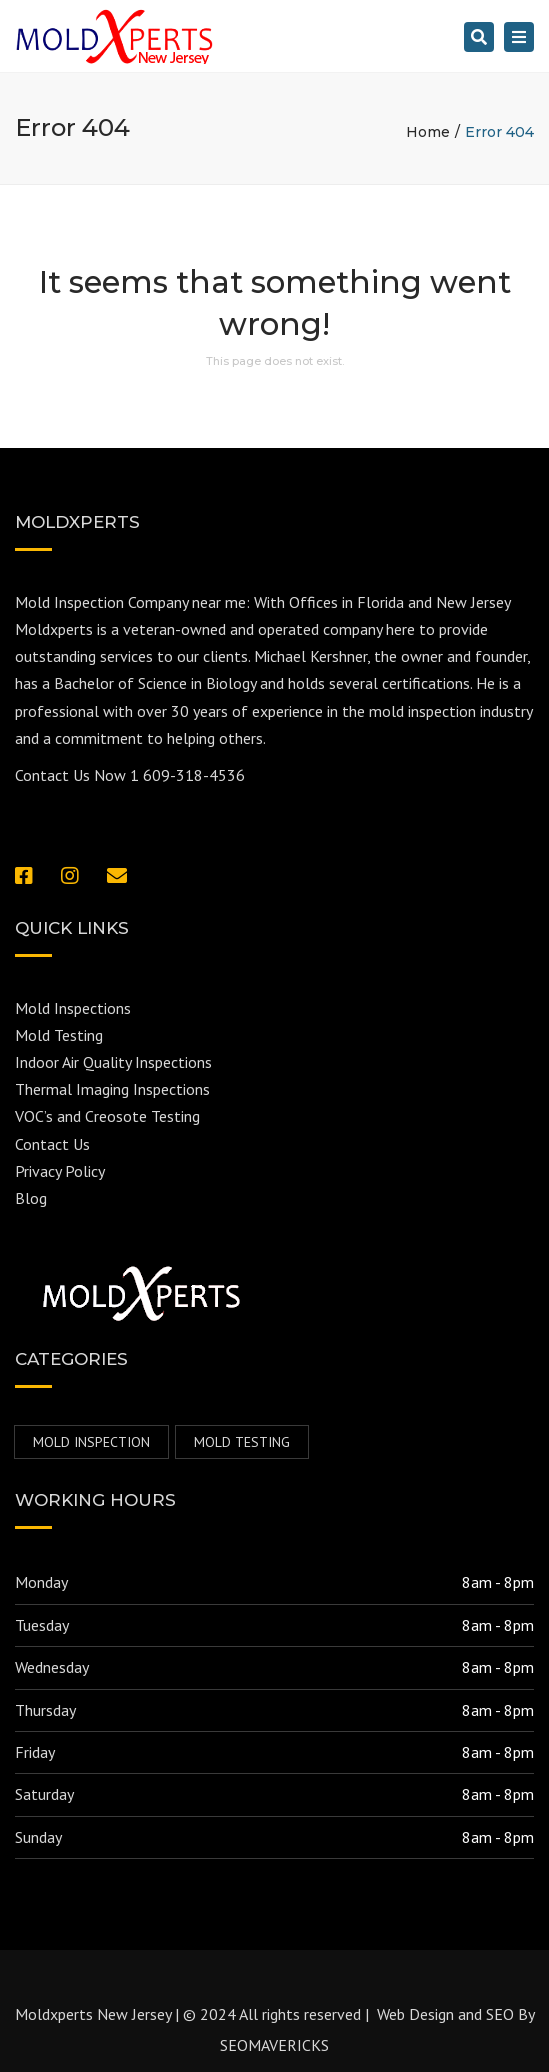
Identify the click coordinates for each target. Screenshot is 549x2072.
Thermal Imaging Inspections (112, 1089)
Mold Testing (59, 1035)
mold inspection (91, 1442)
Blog (31, 1198)
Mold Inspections (73, 1008)
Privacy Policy (60, 1171)
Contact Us (52, 1144)
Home (428, 132)
